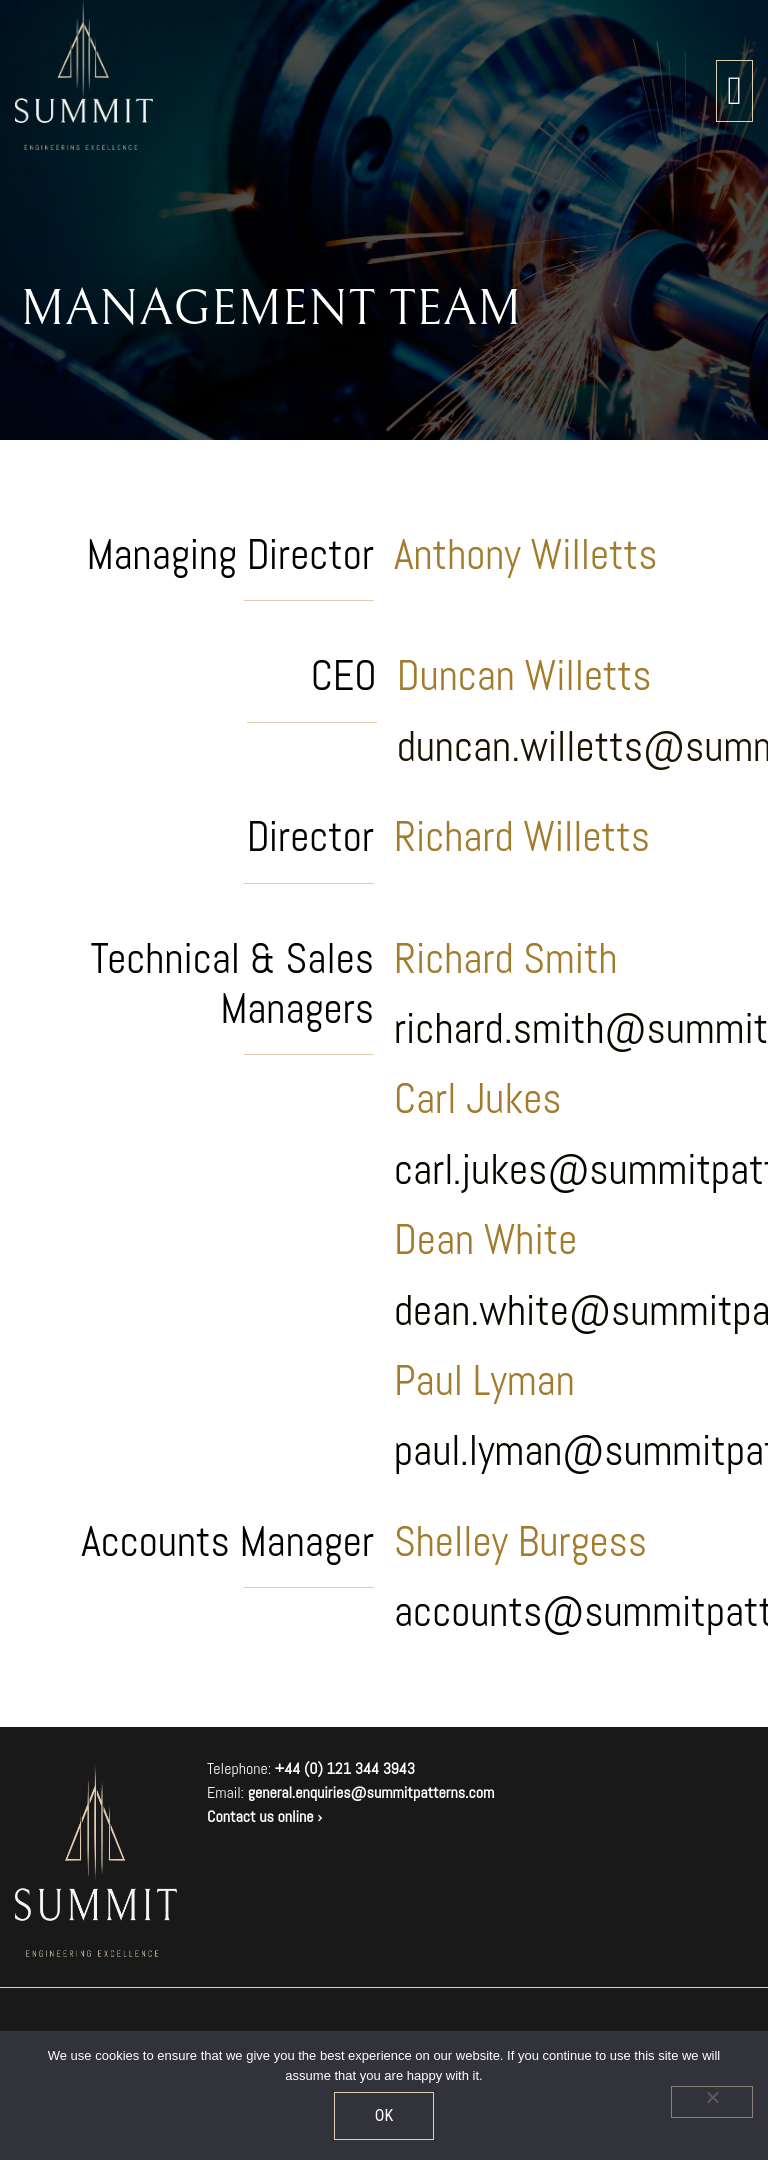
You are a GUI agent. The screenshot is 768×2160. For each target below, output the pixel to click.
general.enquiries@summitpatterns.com (371, 1792)
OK (384, 2115)
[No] (712, 2102)
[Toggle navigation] (734, 91)
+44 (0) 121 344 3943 (345, 1768)
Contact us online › (264, 1816)
